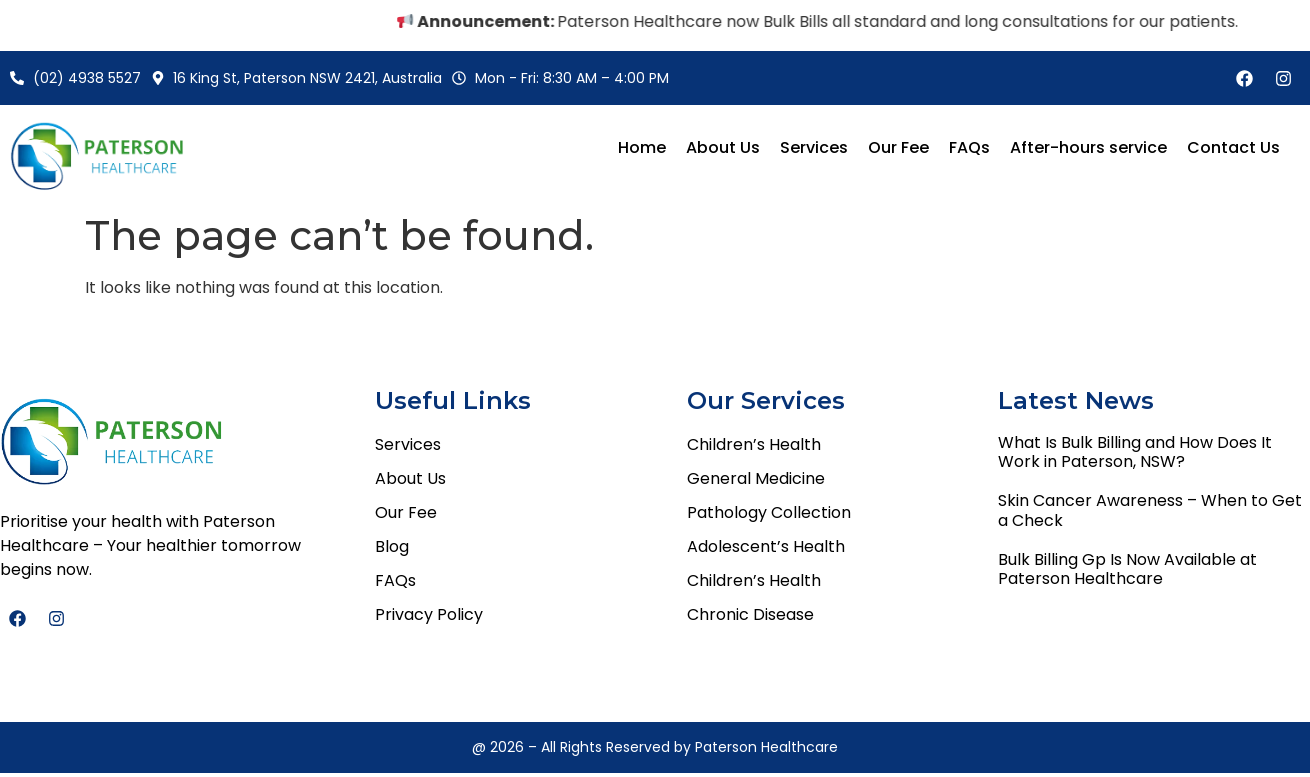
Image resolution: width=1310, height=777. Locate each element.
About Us (723, 147)
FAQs (969, 147)
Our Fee (898, 147)
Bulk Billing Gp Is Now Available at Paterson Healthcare (1127, 569)
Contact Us (1233, 147)
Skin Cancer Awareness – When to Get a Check (1150, 510)
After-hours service (1088, 147)
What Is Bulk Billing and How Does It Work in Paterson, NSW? (1135, 452)
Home (642, 147)
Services (814, 147)
